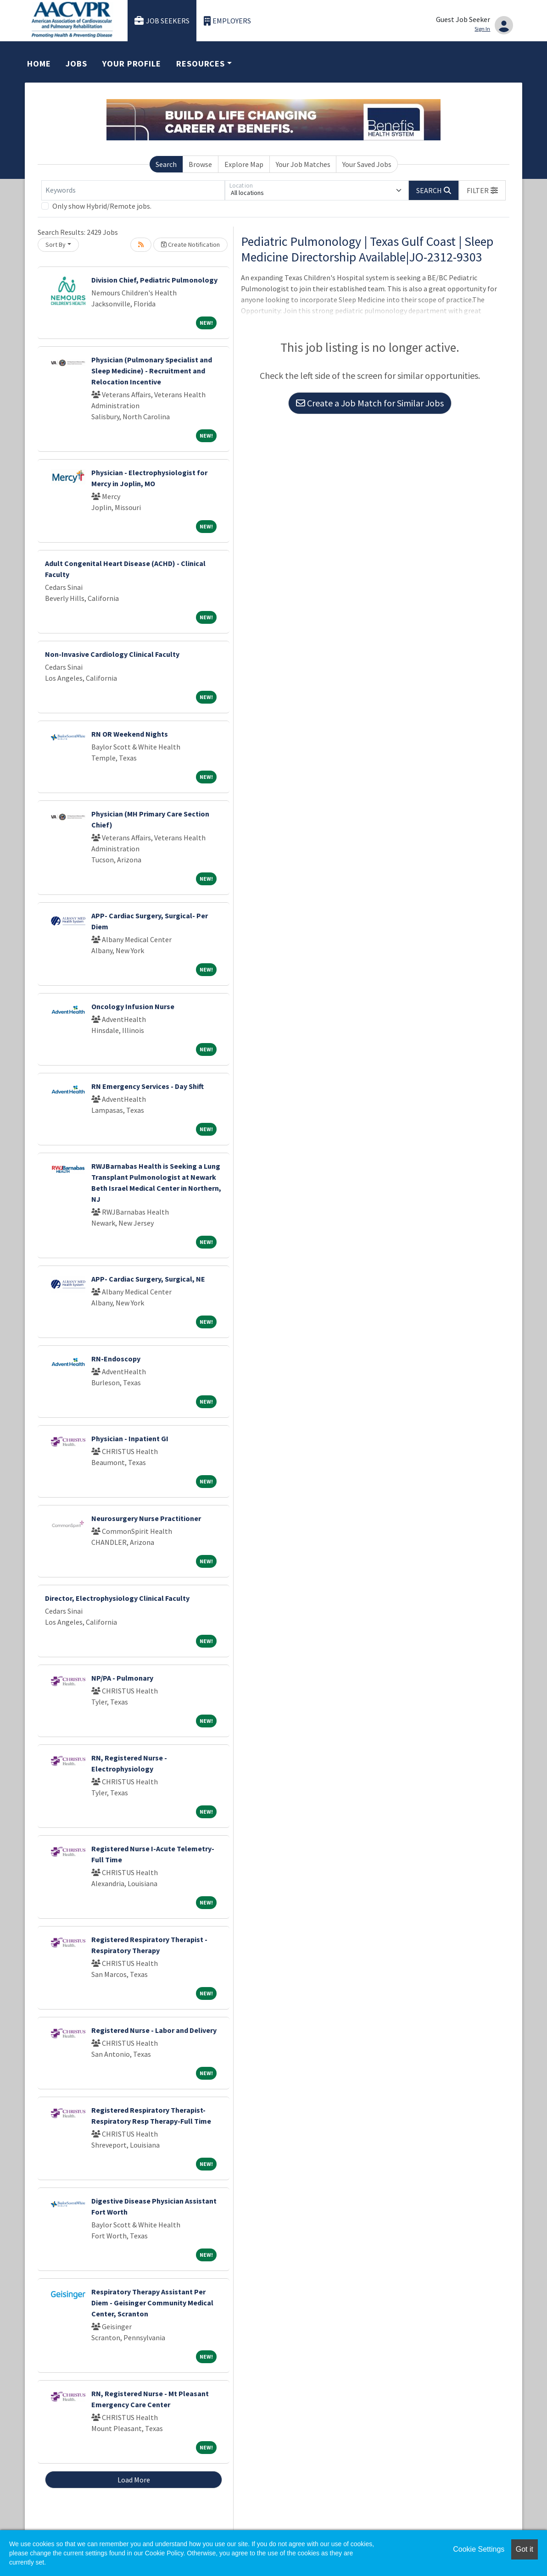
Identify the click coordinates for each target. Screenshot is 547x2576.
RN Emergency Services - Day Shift (147, 1086)
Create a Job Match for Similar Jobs (370, 403)
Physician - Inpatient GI (129, 1438)
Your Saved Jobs (366, 164)
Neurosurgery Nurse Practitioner (146, 1518)
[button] (482, 190)
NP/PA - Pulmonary (122, 1677)
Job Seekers (162, 21)
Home (39, 63)
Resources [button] (200, 63)
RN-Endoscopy (115, 1358)
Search (166, 164)
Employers (227, 21)
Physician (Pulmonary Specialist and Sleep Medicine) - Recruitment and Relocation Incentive (151, 370)
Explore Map (243, 164)
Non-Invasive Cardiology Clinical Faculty (112, 654)
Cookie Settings (478, 2549)
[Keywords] (133, 190)
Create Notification (190, 244)
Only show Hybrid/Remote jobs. (101, 206)
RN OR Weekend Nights (129, 733)
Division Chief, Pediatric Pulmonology (154, 279)
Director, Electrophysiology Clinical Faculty (117, 1598)
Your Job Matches (303, 164)
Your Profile (131, 63)
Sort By (55, 244)
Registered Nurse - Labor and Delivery (154, 2030)
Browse (200, 164)
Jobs (76, 63)
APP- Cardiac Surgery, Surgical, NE (148, 1278)
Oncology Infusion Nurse (132, 1006)
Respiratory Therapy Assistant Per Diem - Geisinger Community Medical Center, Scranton (152, 2302)
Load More (133, 2479)
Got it (524, 2549)
